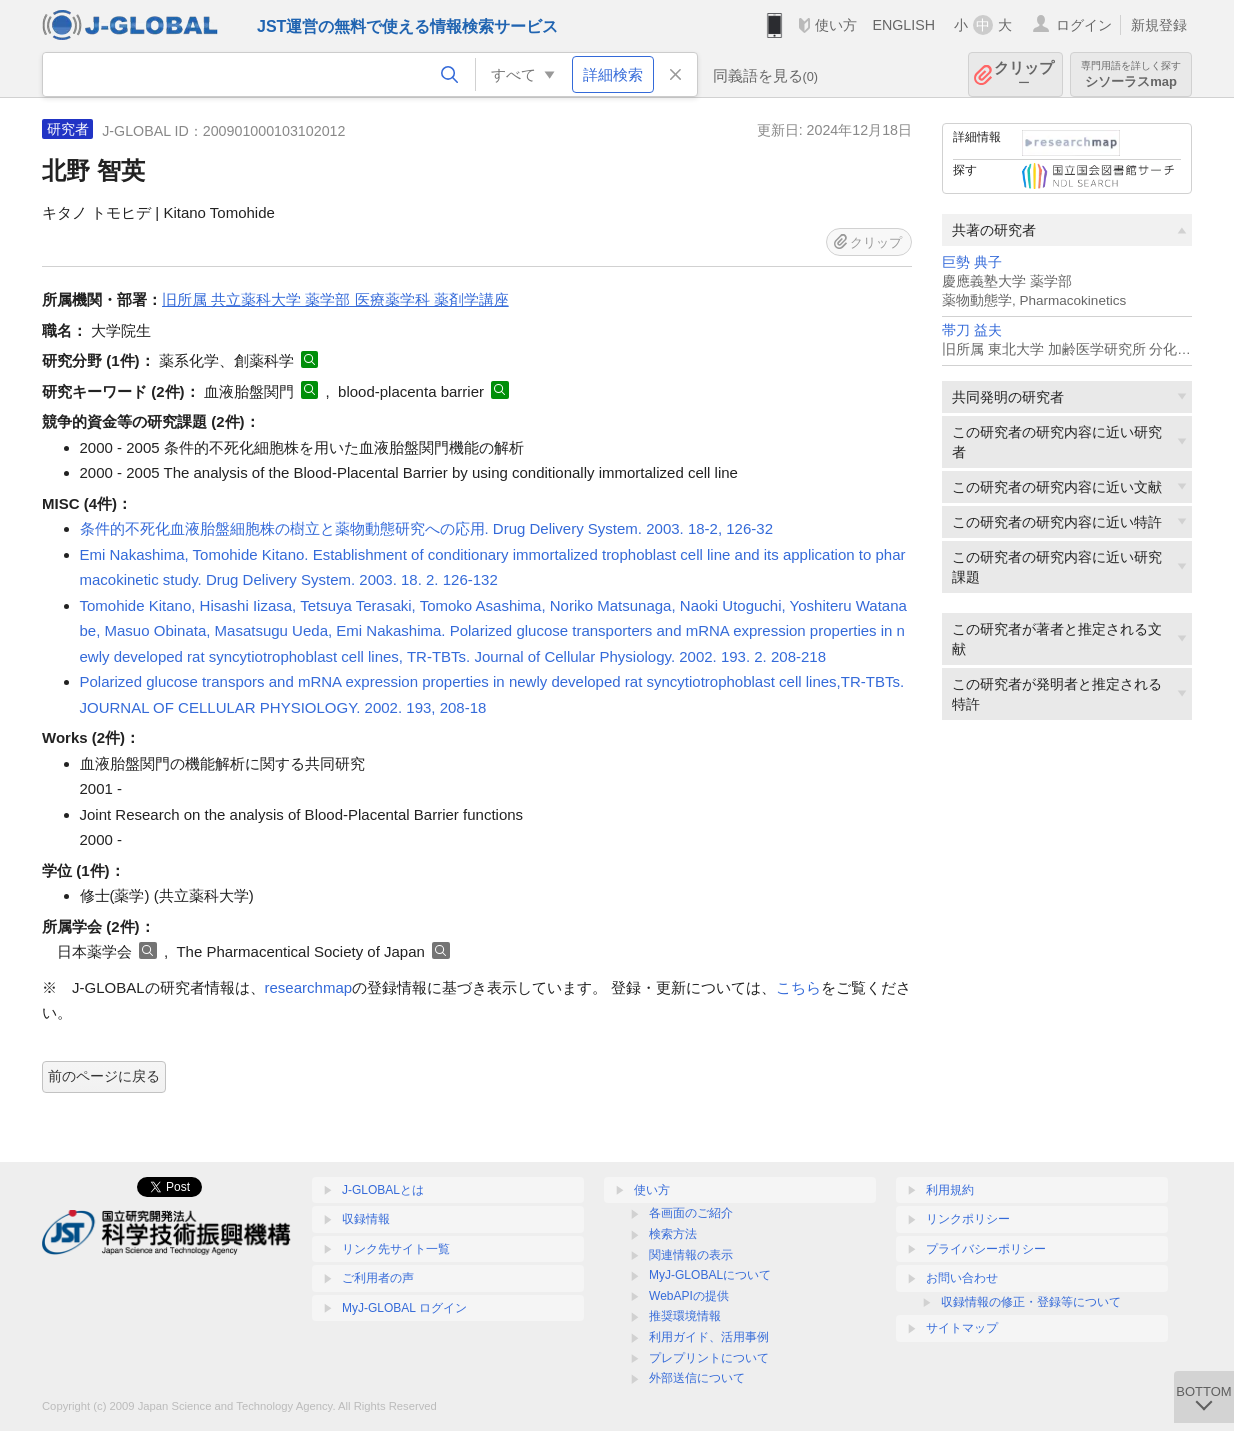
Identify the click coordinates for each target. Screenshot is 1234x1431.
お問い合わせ (962, 1278)
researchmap (309, 987)
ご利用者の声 (378, 1278)
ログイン (1084, 25)
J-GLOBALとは (383, 1190)
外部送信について (697, 1378)
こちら (798, 987)
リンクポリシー (968, 1219)
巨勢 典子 (972, 262)
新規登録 (1159, 25)
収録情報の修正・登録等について (1031, 1302)
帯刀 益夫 (972, 330)
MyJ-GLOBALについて (710, 1275)
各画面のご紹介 (691, 1213)
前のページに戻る (104, 1076)
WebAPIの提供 (689, 1296)
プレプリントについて (709, 1358)
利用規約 (950, 1190)
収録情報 (366, 1219)
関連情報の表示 (691, 1255)
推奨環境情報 (685, 1316)
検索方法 (673, 1234)
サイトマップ (962, 1328)
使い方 (836, 25)
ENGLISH (903, 25)
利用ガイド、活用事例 (709, 1337)
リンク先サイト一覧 (396, 1249)
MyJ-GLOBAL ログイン (404, 1308)
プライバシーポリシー (986, 1249)
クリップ (1024, 74)
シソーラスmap (1131, 74)
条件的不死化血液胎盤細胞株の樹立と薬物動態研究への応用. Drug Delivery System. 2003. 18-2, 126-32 (426, 528)
